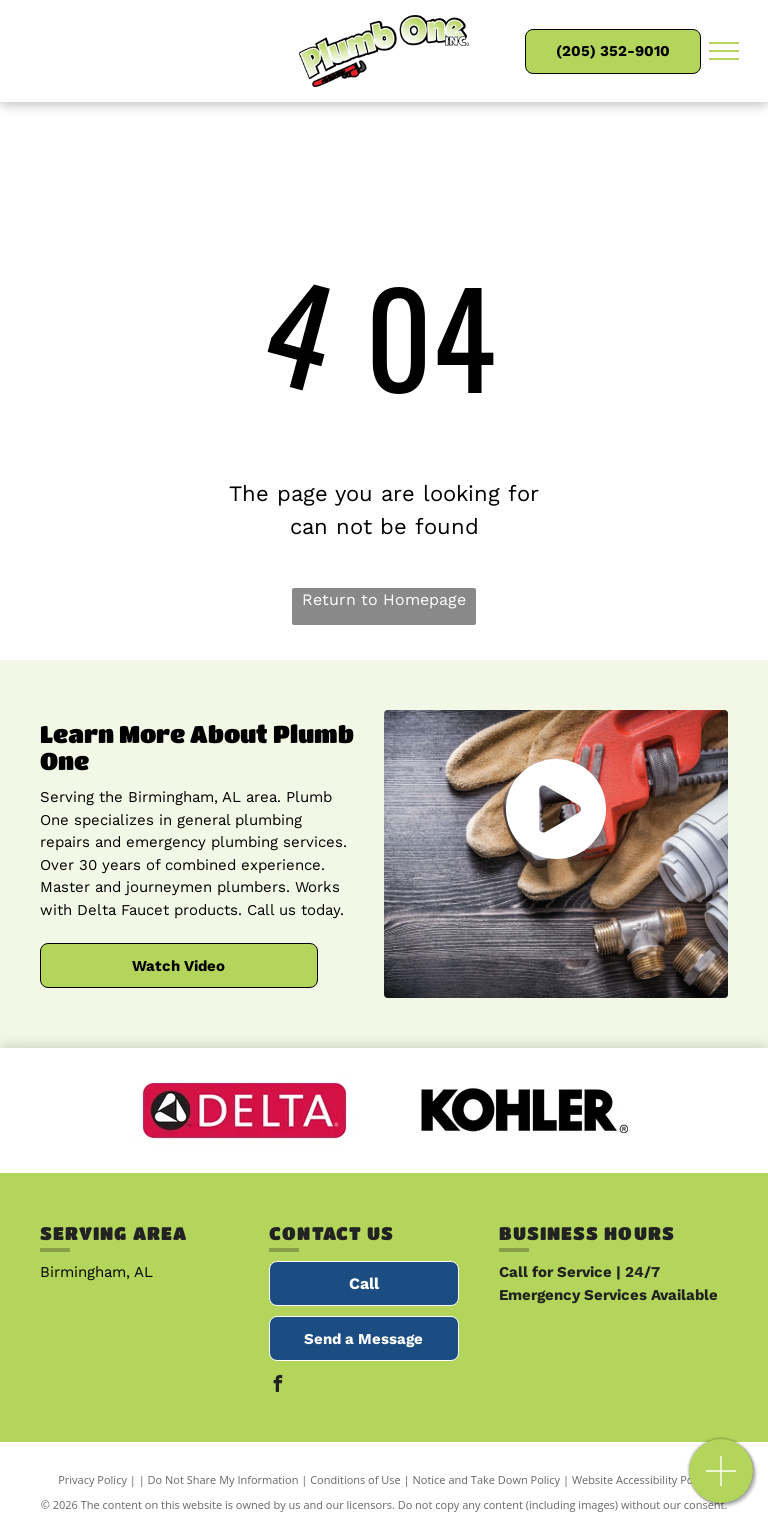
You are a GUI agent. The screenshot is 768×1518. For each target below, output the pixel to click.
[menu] (724, 51)
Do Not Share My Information (223, 1479)
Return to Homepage (384, 599)
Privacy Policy (92, 1479)
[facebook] (277, 1386)
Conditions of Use (355, 1479)
